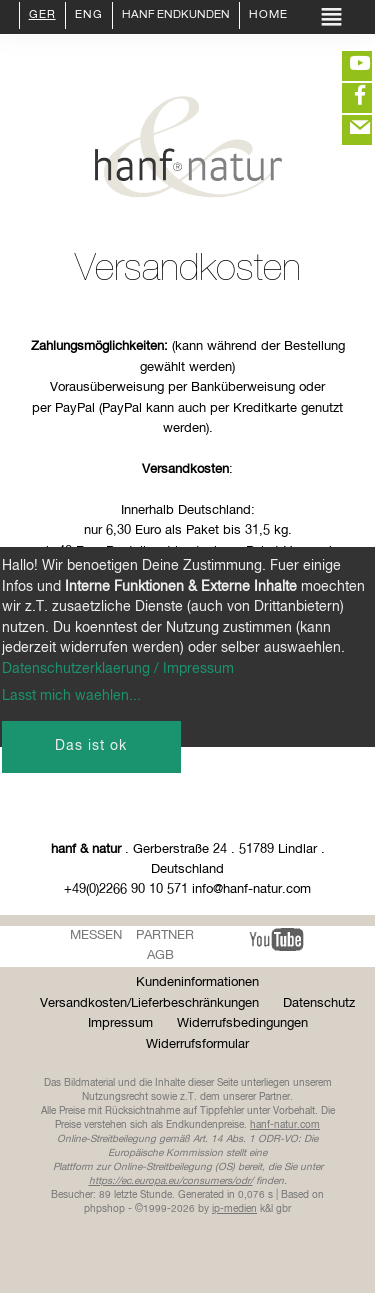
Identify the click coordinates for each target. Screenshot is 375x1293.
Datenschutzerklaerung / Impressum (118, 669)
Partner (165, 935)
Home (268, 16)
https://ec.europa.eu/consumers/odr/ (171, 1181)
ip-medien (234, 1209)
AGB (160, 955)
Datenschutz (319, 1003)
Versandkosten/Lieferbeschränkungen (149, 1003)
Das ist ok (91, 746)
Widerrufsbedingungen (242, 1023)
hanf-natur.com (285, 1125)
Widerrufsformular (197, 1044)
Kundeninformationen (197, 982)
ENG (89, 16)
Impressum (120, 1023)
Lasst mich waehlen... (71, 696)
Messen (96, 935)
